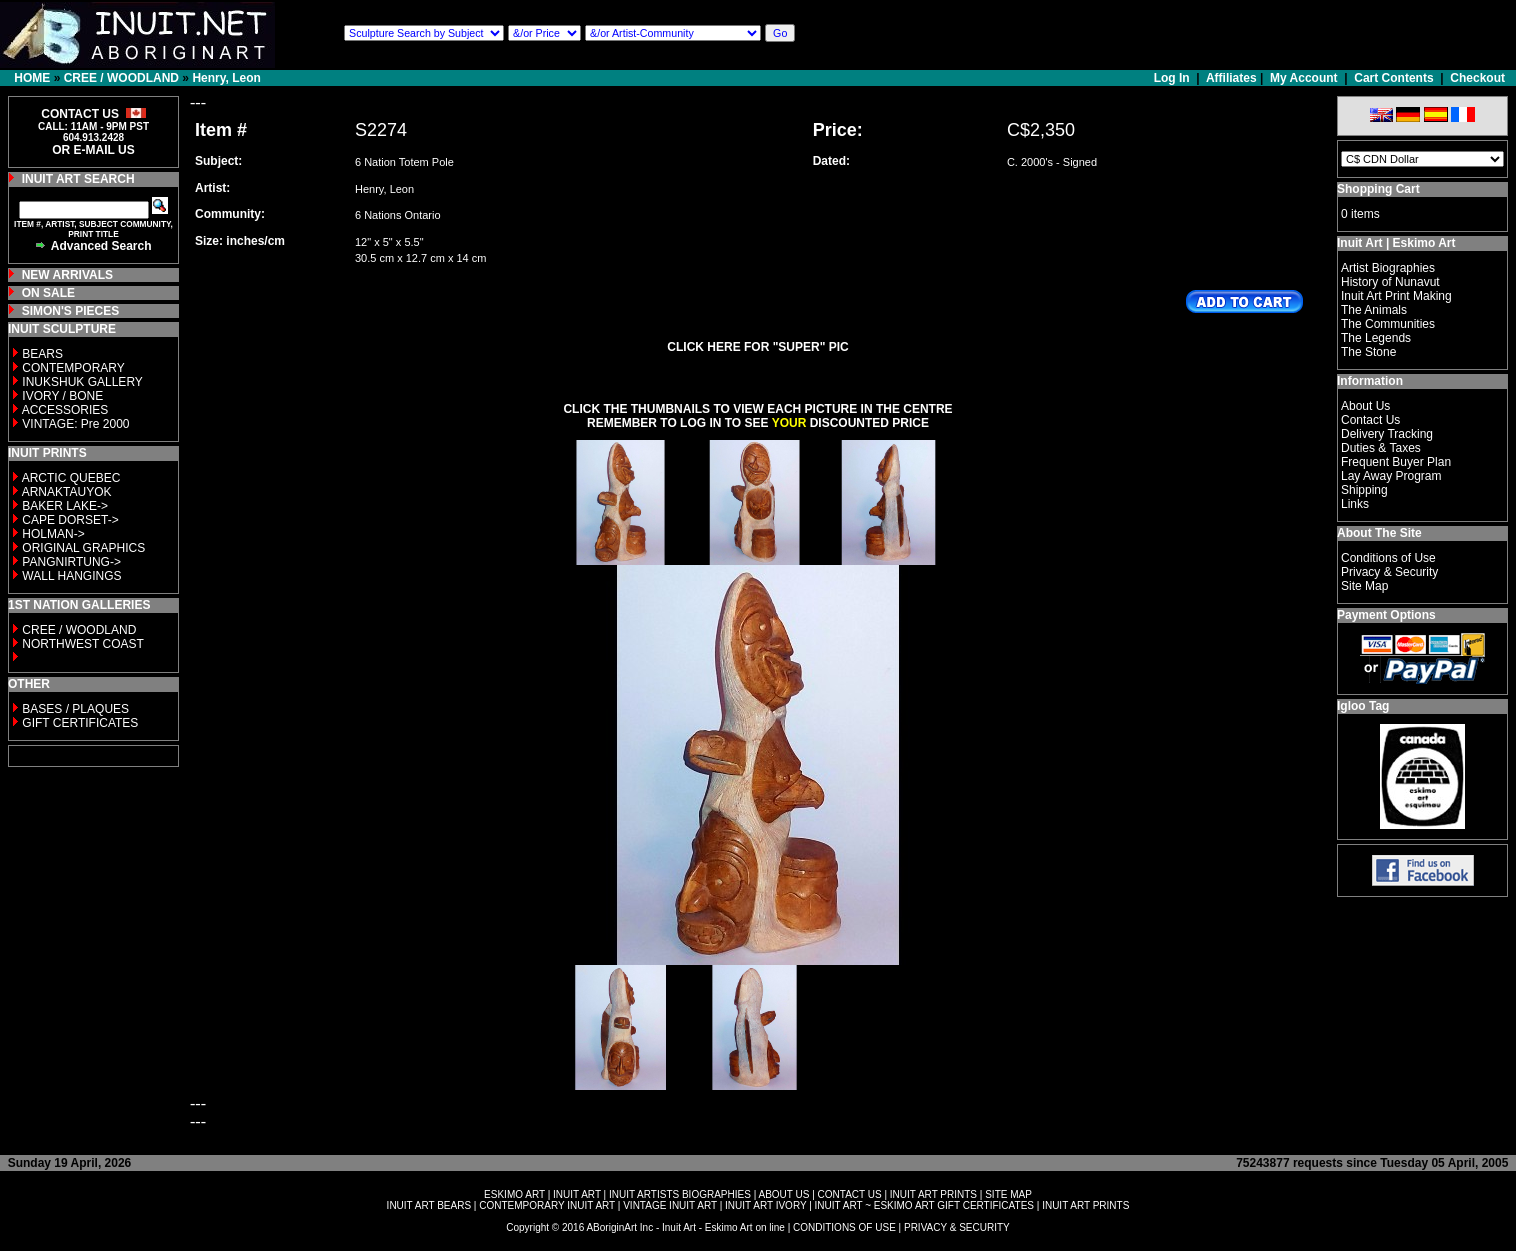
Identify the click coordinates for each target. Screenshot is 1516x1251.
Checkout (1477, 78)
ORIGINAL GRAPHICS (83, 548)
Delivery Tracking (1387, 434)
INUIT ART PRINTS (933, 1194)
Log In (1173, 78)
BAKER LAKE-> (65, 506)
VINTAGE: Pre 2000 (75, 424)
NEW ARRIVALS (67, 275)
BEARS (42, 354)
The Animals (1374, 310)
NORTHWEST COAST (81, 644)
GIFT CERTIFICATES (80, 723)
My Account (1304, 78)
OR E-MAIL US (93, 150)
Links (1355, 504)
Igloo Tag (1363, 706)
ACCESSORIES (65, 410)
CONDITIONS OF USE (844, 1227)
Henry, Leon (226, 78)
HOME (32, 78)
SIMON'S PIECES (71, 311)
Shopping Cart (1378, 189)
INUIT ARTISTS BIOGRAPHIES (680, 1194)
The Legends (1376, 338)
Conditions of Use (1388, 558)
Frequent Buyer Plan (1396, 462)
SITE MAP (1008, 1194)
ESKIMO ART (514, 1194)
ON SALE (48, 293)
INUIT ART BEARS (429, 1205)
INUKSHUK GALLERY (82, 382)
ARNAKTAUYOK (67, 492)
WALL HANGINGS (71, 576)
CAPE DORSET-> (70, 520)
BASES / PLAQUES (75, 709)
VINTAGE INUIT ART (670, 1205)
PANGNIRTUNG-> (71, 562)
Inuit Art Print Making (1396, 296)
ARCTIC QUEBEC (71, 478)
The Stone (1368, 352)
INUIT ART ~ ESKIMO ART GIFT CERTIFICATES (924, 1205)
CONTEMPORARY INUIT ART (547, 1205)
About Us (1365, 406)
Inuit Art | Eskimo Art (1396, 243)
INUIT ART (577, 1194)
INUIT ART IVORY (765, 1205)
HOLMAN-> (53, 534)
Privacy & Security (1389, 572)
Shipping (1364, 490)
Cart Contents (1393, 78)
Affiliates (1231, 78)
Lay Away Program (1391, 476)
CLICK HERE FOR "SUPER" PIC (757, 347)
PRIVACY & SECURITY (957, 1227)
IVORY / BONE (62, 396)
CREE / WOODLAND (121, 78)
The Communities (1388, 324)
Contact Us (1370, 420)
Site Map (1364, 586)
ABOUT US (783, 1194)
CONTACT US (850, 1194)
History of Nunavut (1390, 282)
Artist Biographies (1388, 268)
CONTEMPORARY (73, 368)
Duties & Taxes (1381, 448)
